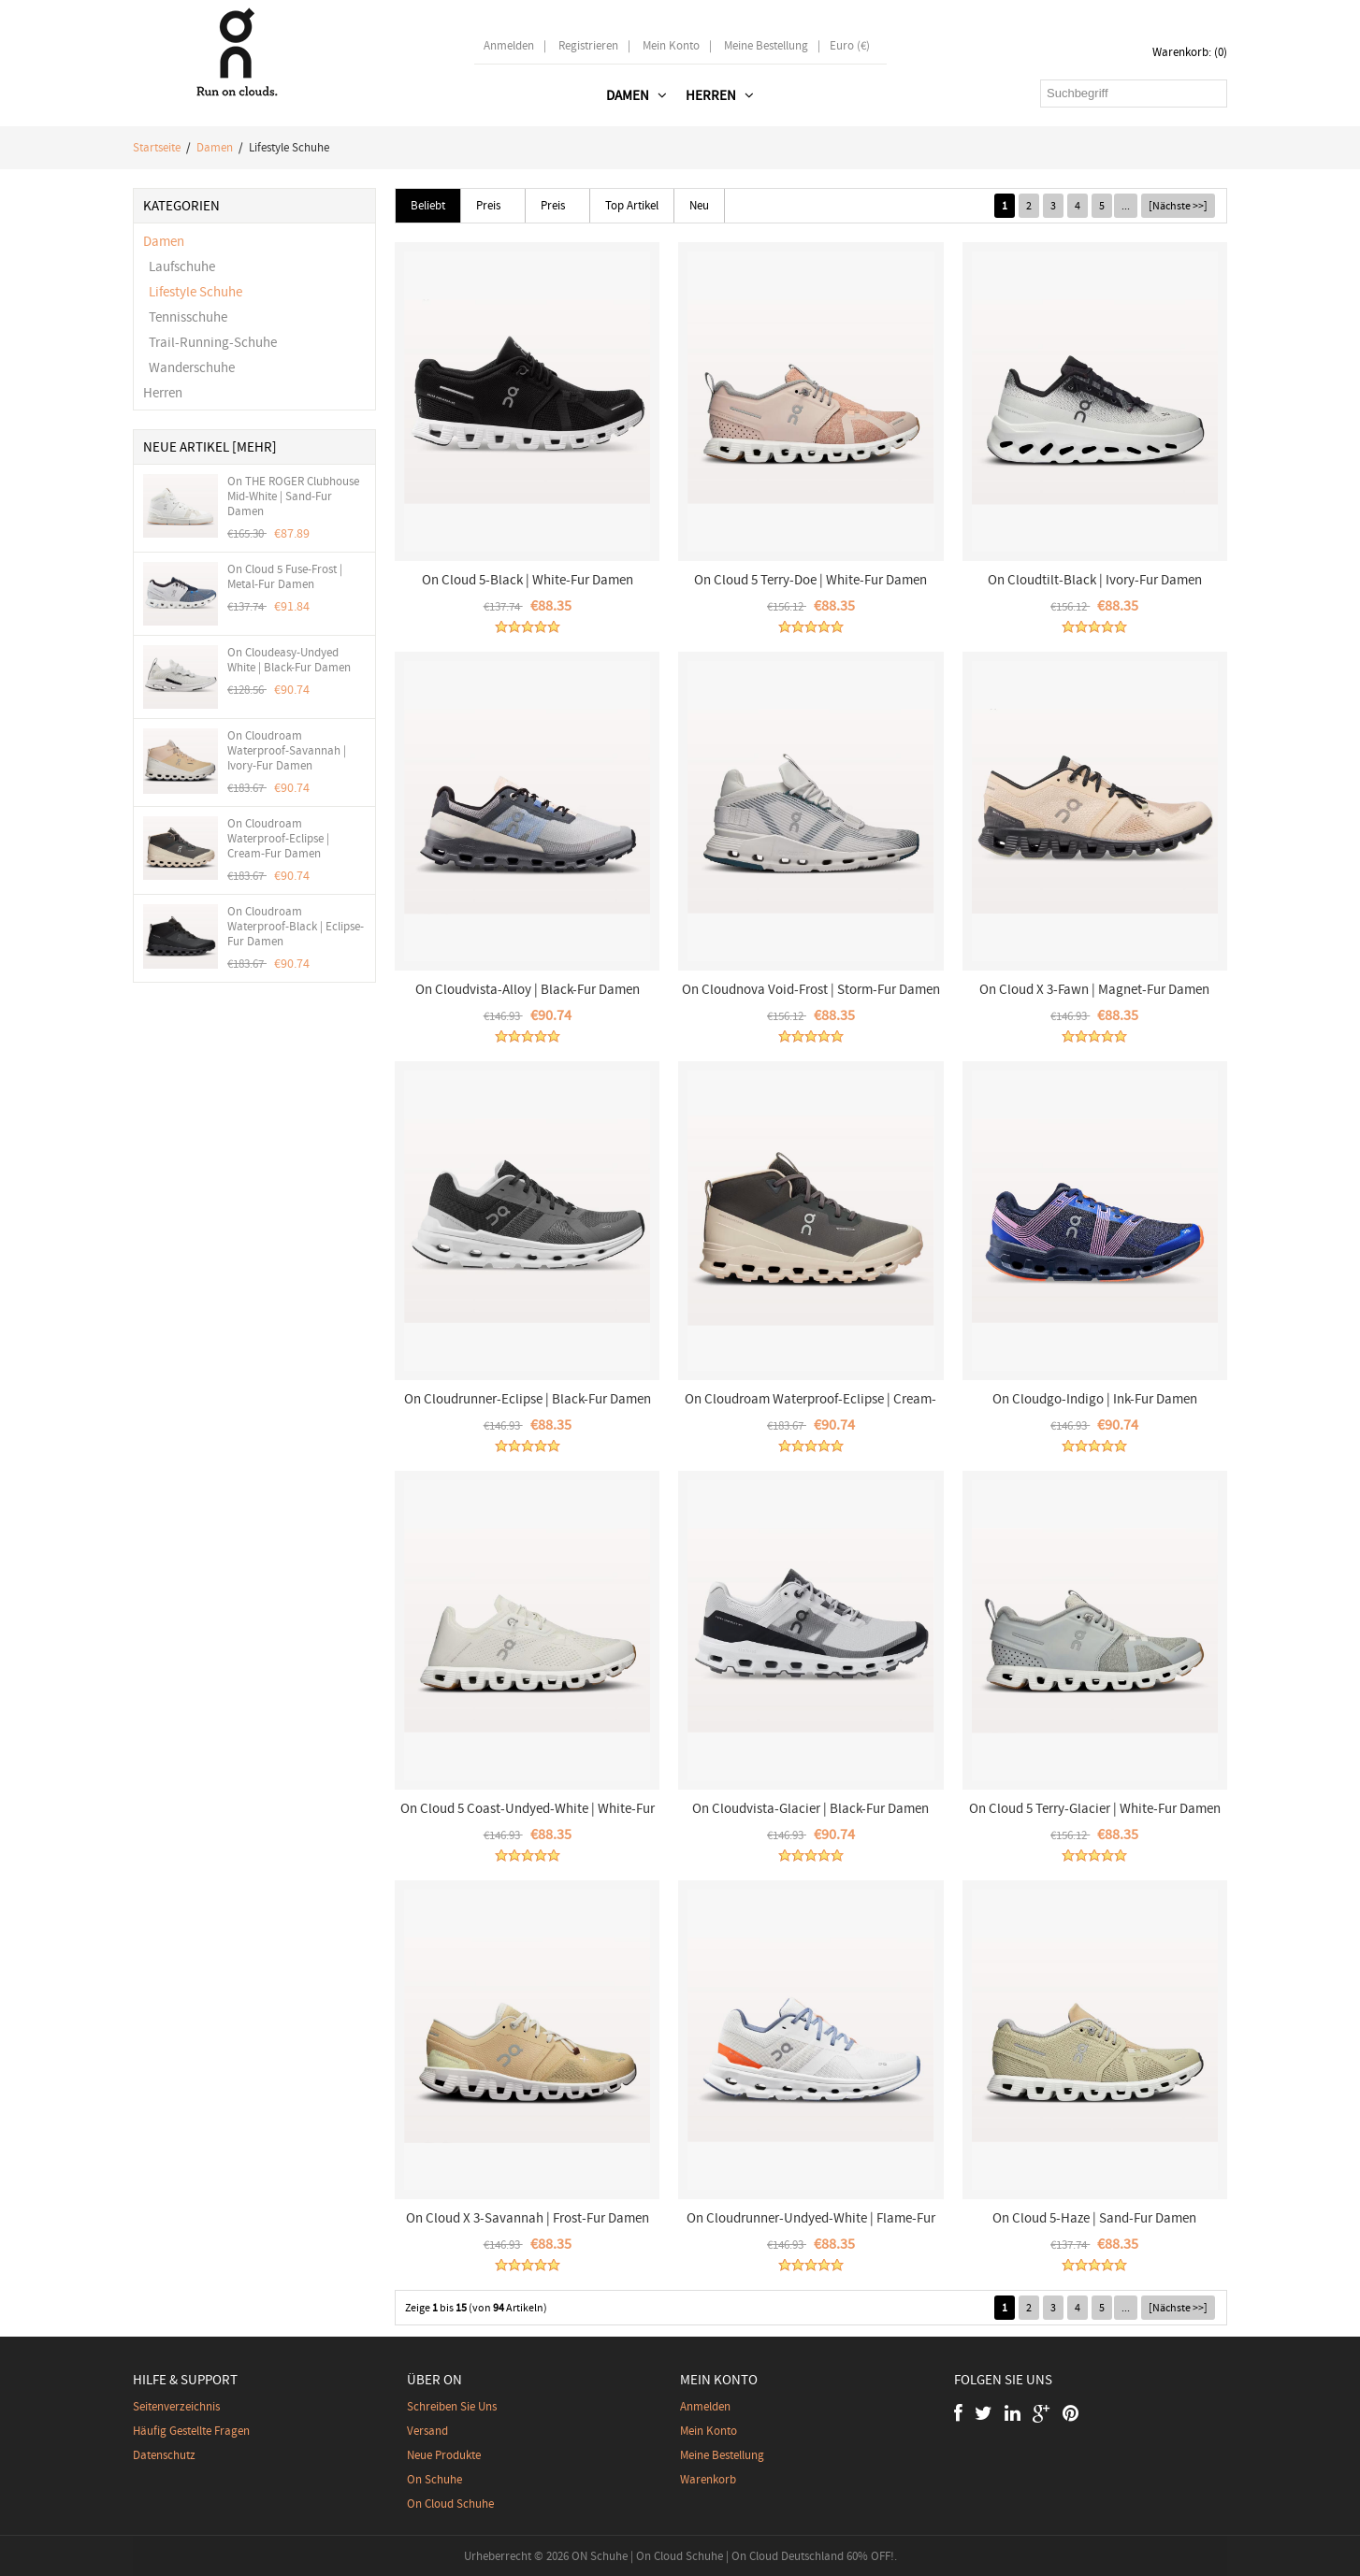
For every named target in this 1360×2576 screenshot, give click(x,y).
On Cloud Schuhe (450, 2503)
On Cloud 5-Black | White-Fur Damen (527, 579)
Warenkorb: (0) (1189, 52)
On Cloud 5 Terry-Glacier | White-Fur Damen (1095, 1808)
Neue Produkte (444, 2455)
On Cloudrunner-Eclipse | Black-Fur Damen (527, 1398)
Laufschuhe (179, 266)
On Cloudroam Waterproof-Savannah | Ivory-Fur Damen (286, 750)
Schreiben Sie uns (452, 2406)
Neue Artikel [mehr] (210, 447)
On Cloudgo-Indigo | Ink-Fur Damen (1094, 1398)
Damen (214, 147)
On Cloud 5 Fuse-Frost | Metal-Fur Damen (284, 577)
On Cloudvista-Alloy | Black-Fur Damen (527, 989)
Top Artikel (631, 205)
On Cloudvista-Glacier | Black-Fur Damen (810, 1808)
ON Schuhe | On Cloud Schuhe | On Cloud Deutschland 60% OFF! (732, 2556)
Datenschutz (164, 2455)
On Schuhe (434, 2479)
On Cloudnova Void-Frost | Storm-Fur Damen (811, 989)
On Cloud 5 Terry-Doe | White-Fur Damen (810, 579)
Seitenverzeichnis (176, 2406)
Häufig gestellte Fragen (191, 2431)
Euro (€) (850, 45)
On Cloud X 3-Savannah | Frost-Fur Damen (527, 2218)
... (1125, 205)
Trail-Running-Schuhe (210, 342)
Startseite (157, 147)
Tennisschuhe (185, 317)
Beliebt (428, 205)
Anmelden (509, 45)
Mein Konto (671, 45)
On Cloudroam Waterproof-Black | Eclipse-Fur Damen (295, 926)
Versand (427, 2431)
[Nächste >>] (1178, 205)
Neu (699, 205)
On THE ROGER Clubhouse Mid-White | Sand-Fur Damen (293, 496)
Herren (162, 392)
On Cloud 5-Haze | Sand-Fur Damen (1094, 2218)
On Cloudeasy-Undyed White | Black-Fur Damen (289, 660)
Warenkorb (708, 2479)
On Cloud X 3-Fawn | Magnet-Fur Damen (1094, 989)
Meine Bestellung (766, 45)
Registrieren (588, 45)
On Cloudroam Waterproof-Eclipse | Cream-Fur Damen (278, 838)
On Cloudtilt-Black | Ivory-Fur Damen (1095, 579)
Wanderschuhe (189, 367)
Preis (488, 205)
